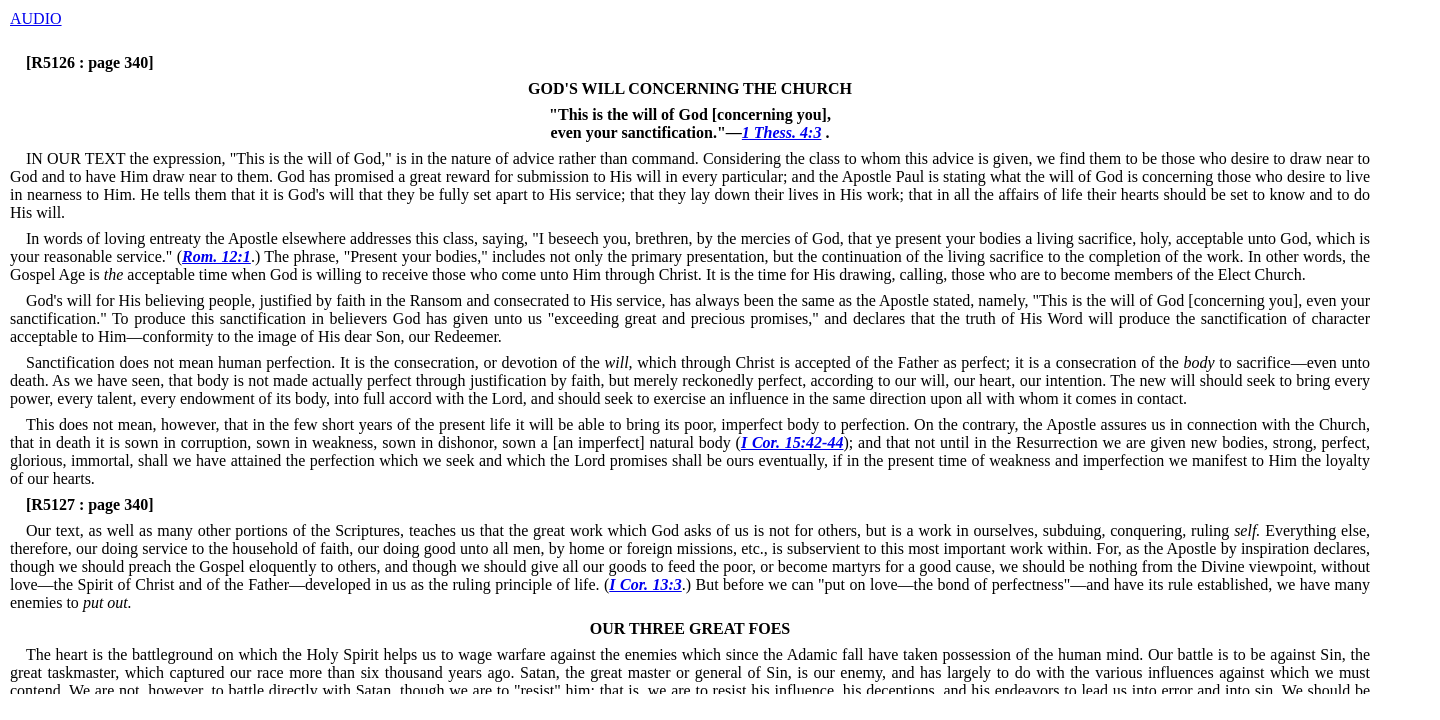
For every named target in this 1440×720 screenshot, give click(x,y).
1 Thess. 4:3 (782, 132)
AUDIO (36, 18)
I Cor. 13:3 (645, 584)
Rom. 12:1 (216, 256)
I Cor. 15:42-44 (792, 442)
